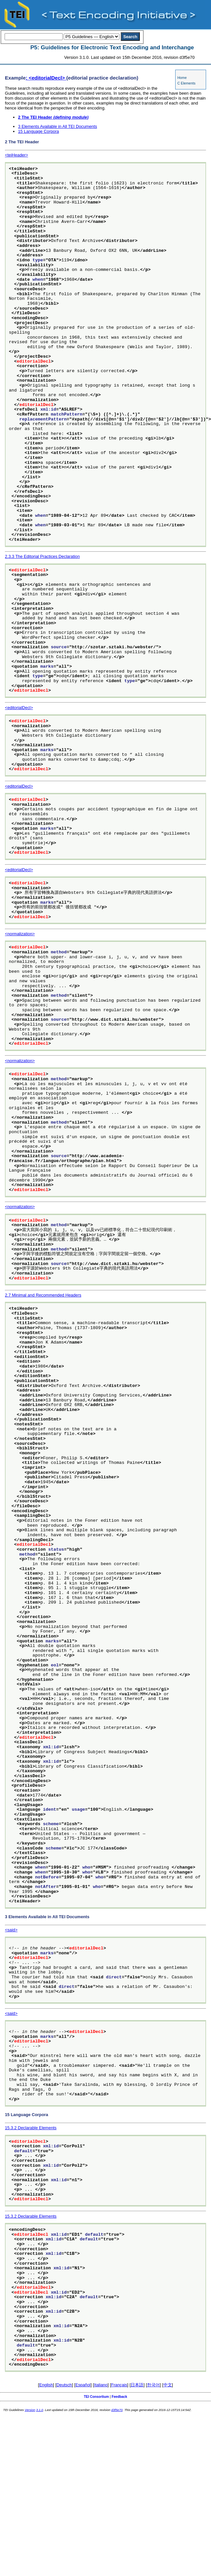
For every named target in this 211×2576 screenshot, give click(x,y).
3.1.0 (39, 2410)
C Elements (186, 83)
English (46, 2384)
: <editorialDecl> (46, 78)
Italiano (101, 2384)
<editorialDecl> (19, 707)
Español (83, 2384)
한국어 (153, 2384)
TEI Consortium (96, 2396)
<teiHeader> (16, 155)
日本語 (137, 2384)
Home (181, 78)
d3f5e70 (117, 2410)
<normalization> (20, 933)
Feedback (119, 2396)
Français (119, 2384)
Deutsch (64, 2384)
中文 (167, 2384)
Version (30, 2410)
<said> (11, 1929)
